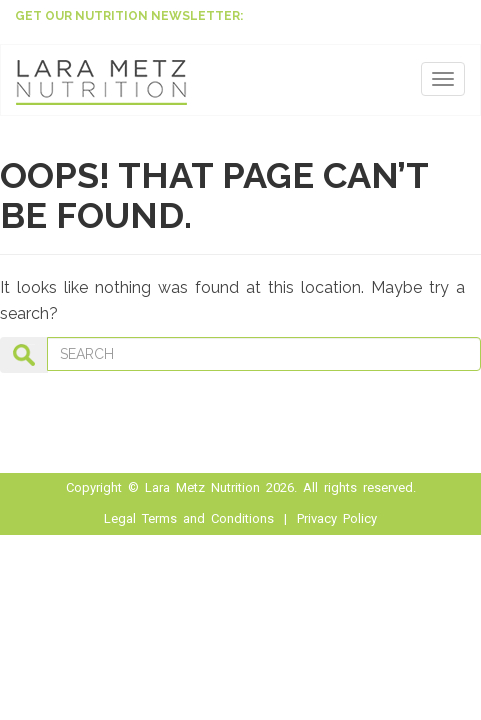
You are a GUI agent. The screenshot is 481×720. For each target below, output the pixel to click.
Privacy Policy (337, 518)
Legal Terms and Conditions (189, 518)
